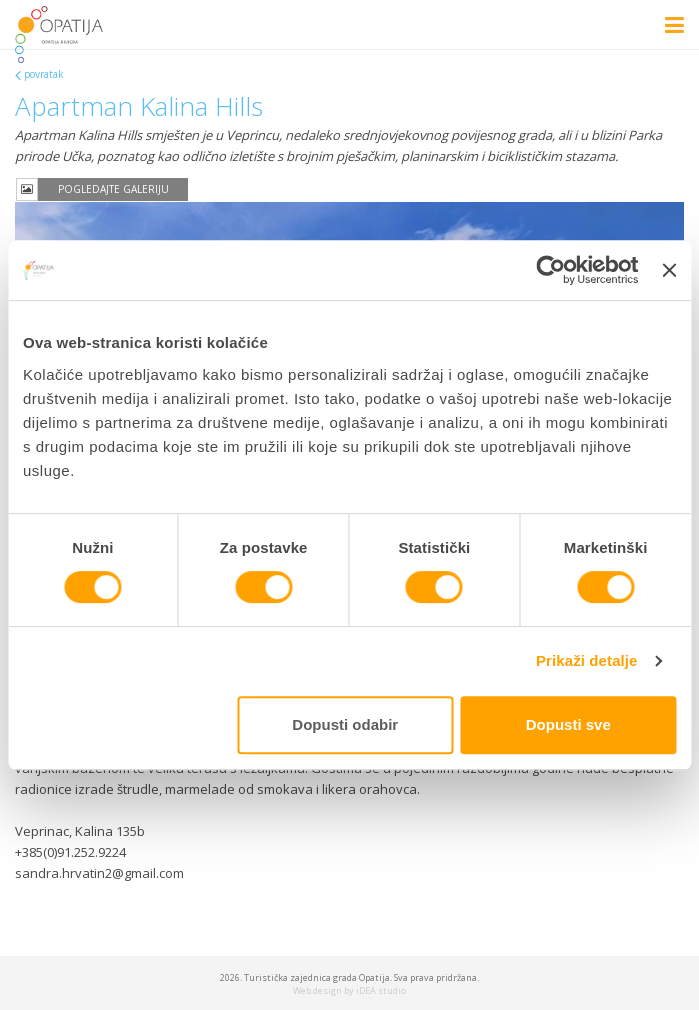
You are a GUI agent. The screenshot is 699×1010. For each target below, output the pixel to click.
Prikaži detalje (587, 660)
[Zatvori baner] (669, 270)
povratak (44, 74)
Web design (317, 990)
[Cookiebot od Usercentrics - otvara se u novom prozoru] (551, 270)
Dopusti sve (568, 724)
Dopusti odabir (345, 724)
